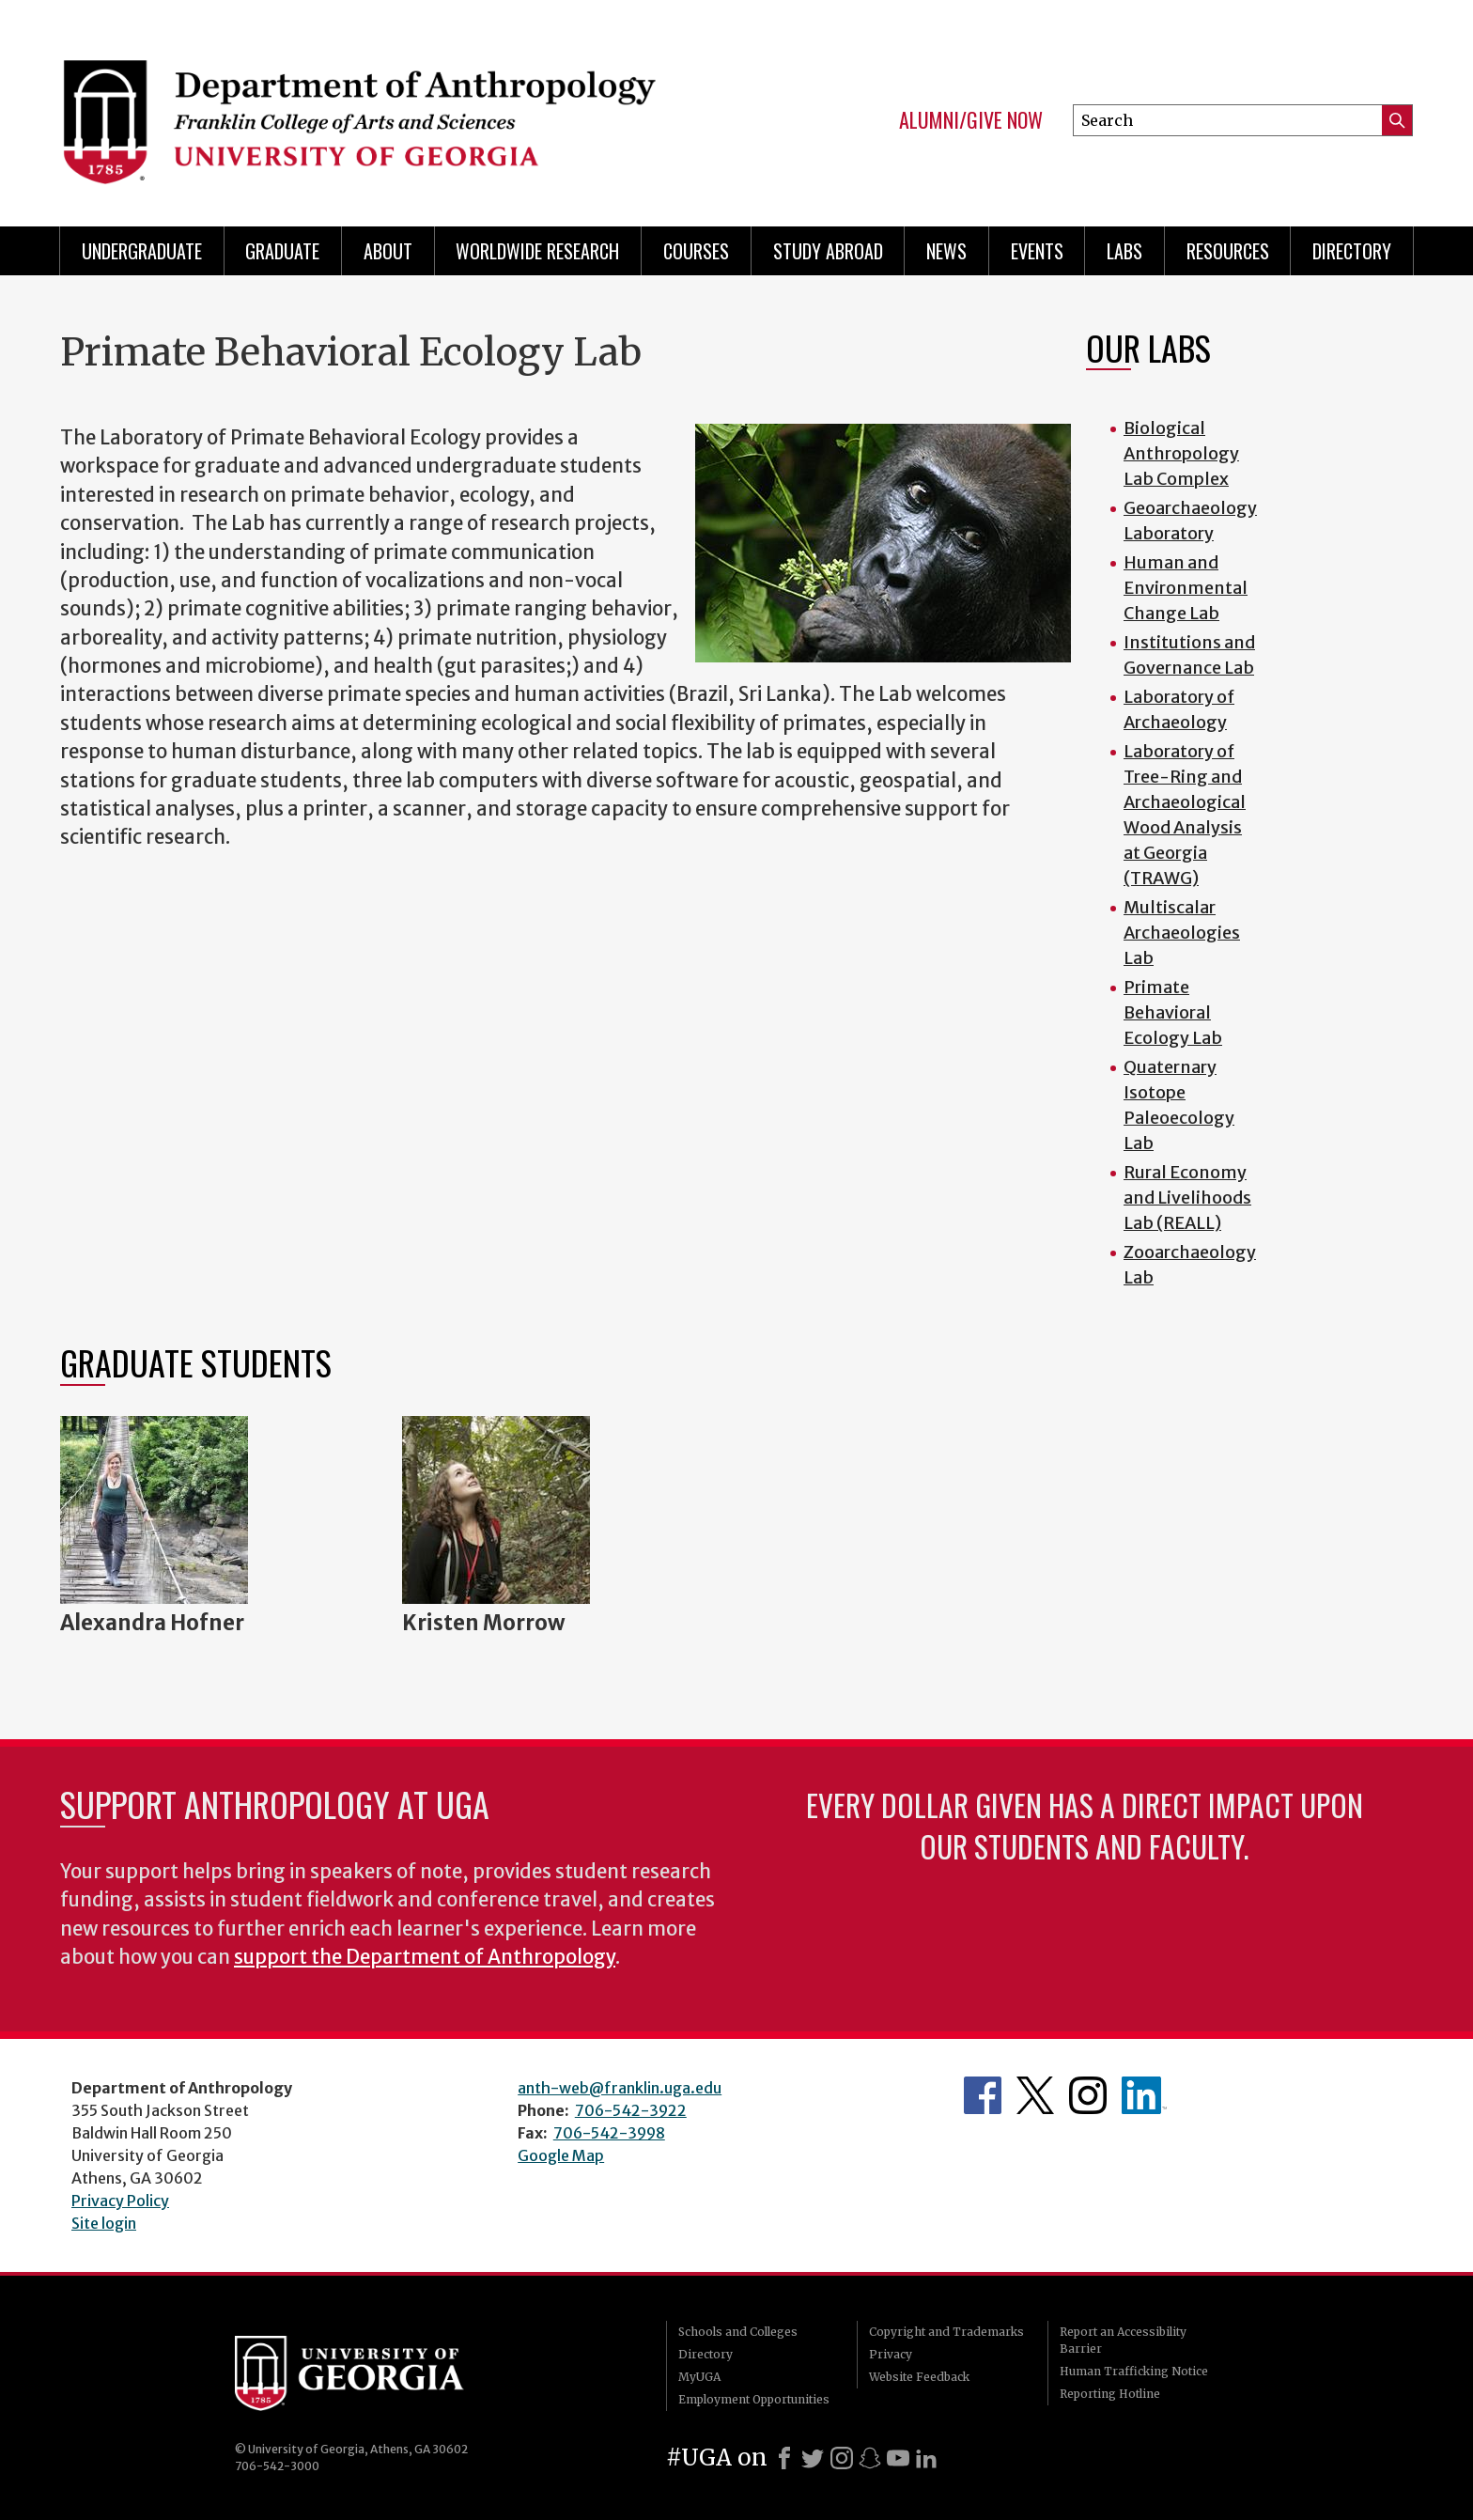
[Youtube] (898, 2458)
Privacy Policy (120, 2200)
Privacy (890, 2354)
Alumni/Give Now (971, 120)
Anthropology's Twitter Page (1035, 2095)
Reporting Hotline (1110, 2394)
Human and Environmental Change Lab (1186, 588)
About (388, 251)
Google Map (561, 2155)
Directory (1351, 251)
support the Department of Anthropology (424, 1957)
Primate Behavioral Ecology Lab (1173, 1012)
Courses (696, 251)
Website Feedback (919, 2377)
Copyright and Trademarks (946, 2332)
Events (1037, 251)
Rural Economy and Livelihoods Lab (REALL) (1187, 1197)
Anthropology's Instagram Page (1088, 2095)
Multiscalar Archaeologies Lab (1182, 932)
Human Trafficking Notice (1134, 2371)
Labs (1124, 251)
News (946, 251)
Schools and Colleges (738, 2332)
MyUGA (699, 2377)
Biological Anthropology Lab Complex (1181, 453)
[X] (812, 2458)
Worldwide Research (537, 251)
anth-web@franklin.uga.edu (619, 2087)
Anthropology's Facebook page (982, 2095)
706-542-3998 (609, 2132)
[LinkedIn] (926, 2458)
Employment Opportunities (754, 2399)
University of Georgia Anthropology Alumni (1144, 2095)
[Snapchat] (870, 2458)
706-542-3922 (631, 2110)
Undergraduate (142, 251)
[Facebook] (784, 2458)
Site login (103, 2223)
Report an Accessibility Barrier (1123, 2340)
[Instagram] (841, 2458)
